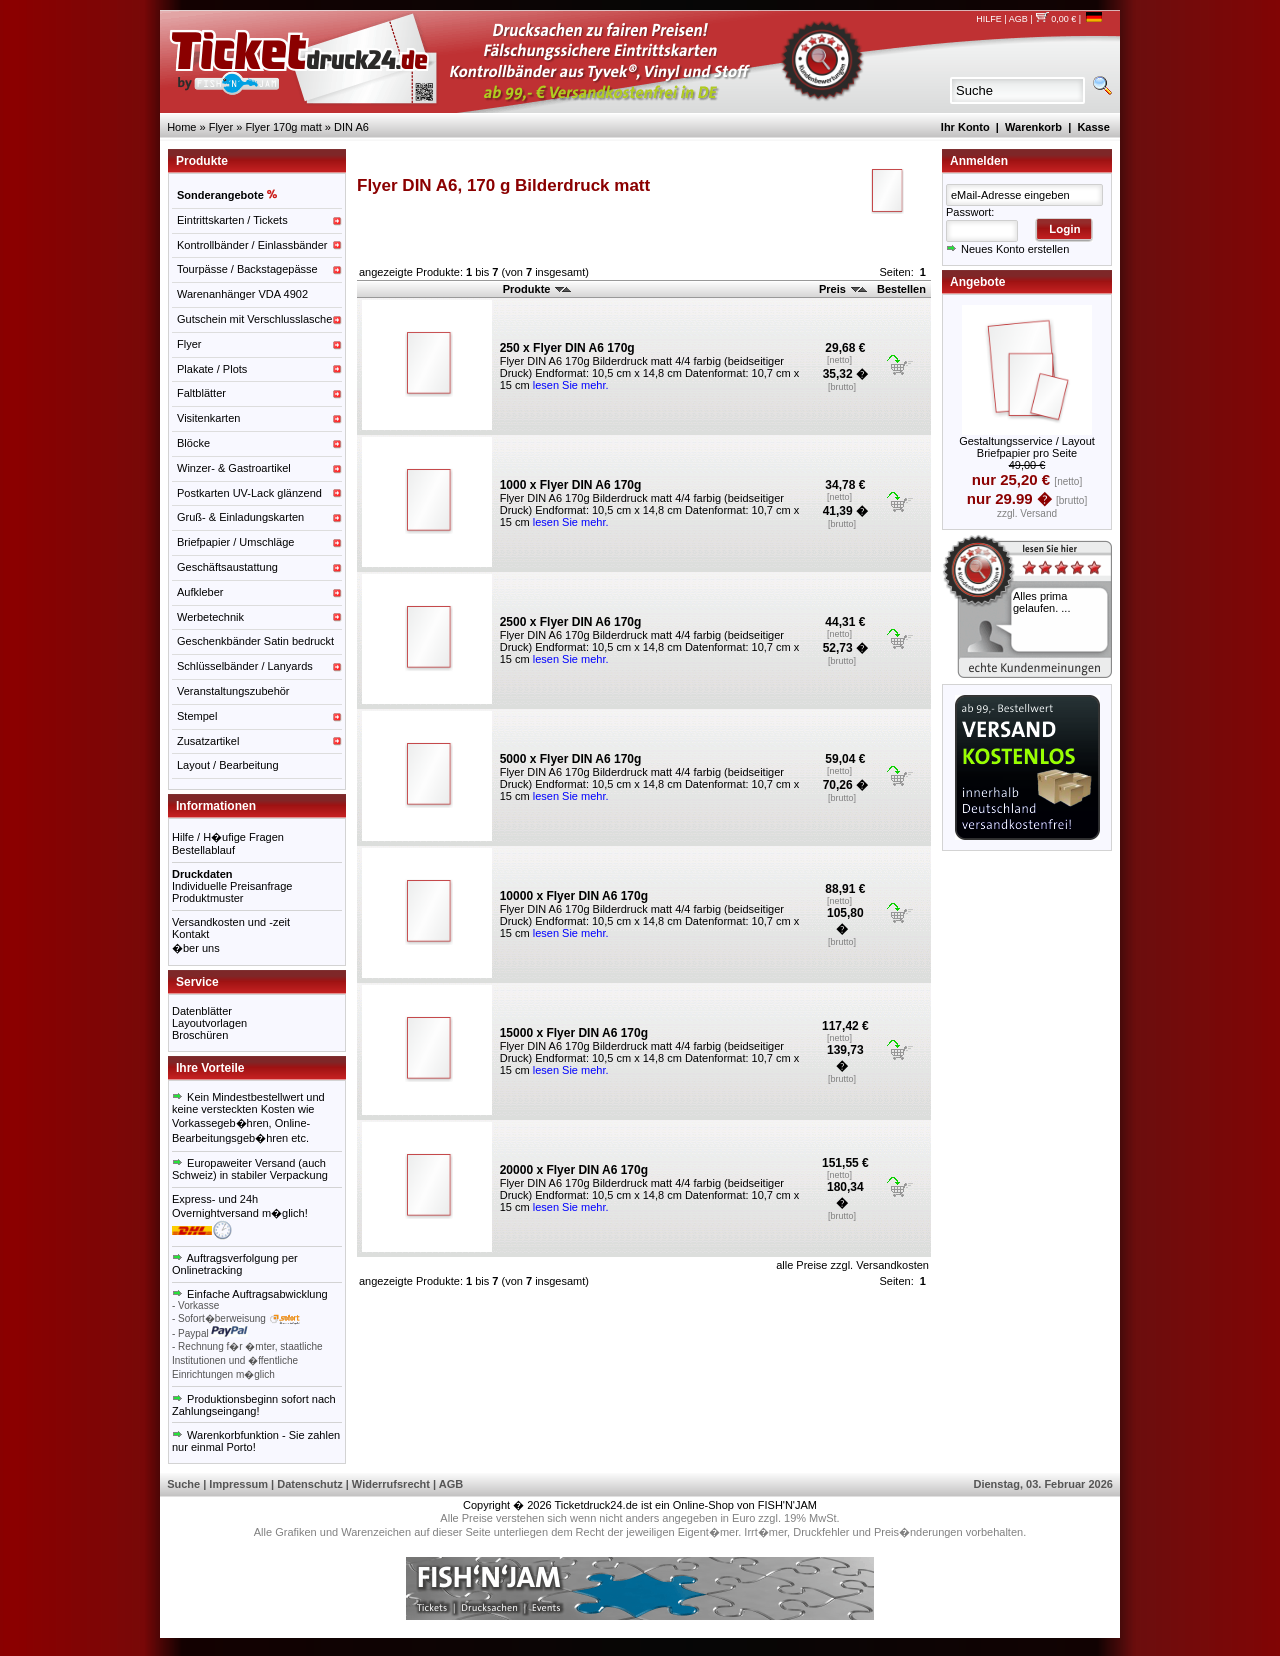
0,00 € (1055, 19)
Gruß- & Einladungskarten (240, 517)
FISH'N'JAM (787, 1505)
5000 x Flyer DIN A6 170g (571, 759)
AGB (1018, 19)
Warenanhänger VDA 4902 (242, 294)
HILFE (989, 19)
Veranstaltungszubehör (233, 691)
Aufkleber (200, 592)
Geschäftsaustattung (227, 567)
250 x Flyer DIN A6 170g (567, 348)
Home (181, 127)
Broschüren (200, 1035)
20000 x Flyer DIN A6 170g (574, 1170)
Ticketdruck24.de (596, 1505)
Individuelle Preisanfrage (232, 886)
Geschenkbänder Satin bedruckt (255, 641)
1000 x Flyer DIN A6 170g (571, 485)
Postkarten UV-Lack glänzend (249, 493)
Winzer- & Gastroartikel (234, 468)
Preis (843, 289)
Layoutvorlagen (209, 1023)
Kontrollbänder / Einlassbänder (252, 245)
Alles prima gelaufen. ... (1042, 602)
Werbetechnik (210, 617)
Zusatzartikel (208, 741)
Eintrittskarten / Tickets (232, 220)
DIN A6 (351, 127)
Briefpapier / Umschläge (235, 542)
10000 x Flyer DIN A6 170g (574, 896)
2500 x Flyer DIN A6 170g (571, 622)
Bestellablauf (203, 850)
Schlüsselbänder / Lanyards (245, 666)
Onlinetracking (207, 1270)
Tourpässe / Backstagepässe (247, 269)
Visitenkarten (208, 418)
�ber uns (196, 948)
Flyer (221, 127)
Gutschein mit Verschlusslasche (254, 319)
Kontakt (190, 934)
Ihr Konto (965, 127)
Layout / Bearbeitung (228, 765)
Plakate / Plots (212, 369)
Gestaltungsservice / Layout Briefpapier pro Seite (1027, 447)
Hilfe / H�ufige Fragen (228, 837)
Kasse (1093, 127)
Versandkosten (892, 1265)
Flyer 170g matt (283, 127)
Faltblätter (201, 393)
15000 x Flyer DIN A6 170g (574, 1033)
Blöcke (193, 443)
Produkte (537, 289)
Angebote (977, 282)
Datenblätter (202, 1011)
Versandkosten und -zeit (231, 922)
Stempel (197, 716)
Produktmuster (208, 898)
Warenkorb (1033, 127)
